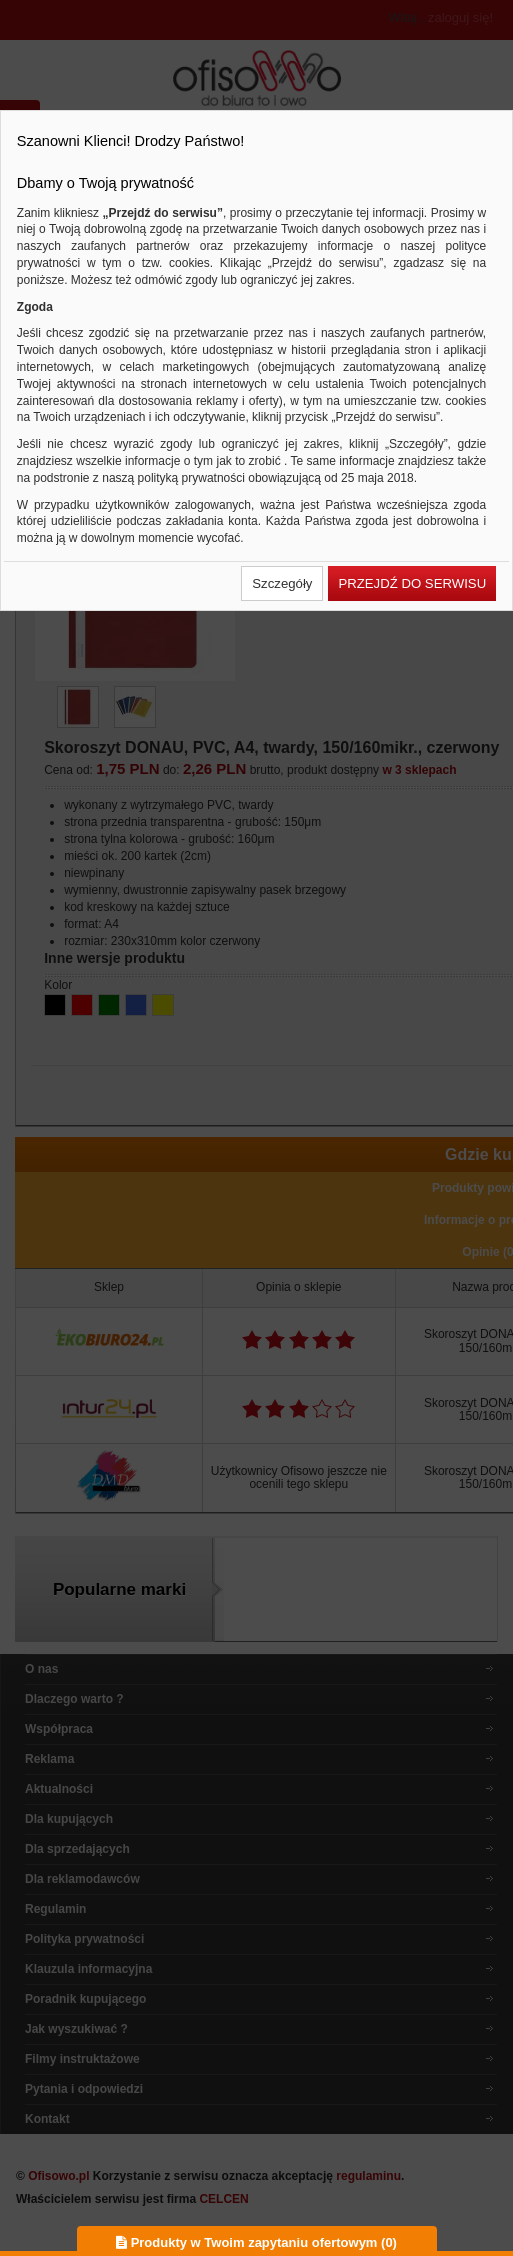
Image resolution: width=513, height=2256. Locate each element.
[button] (282, 583)
